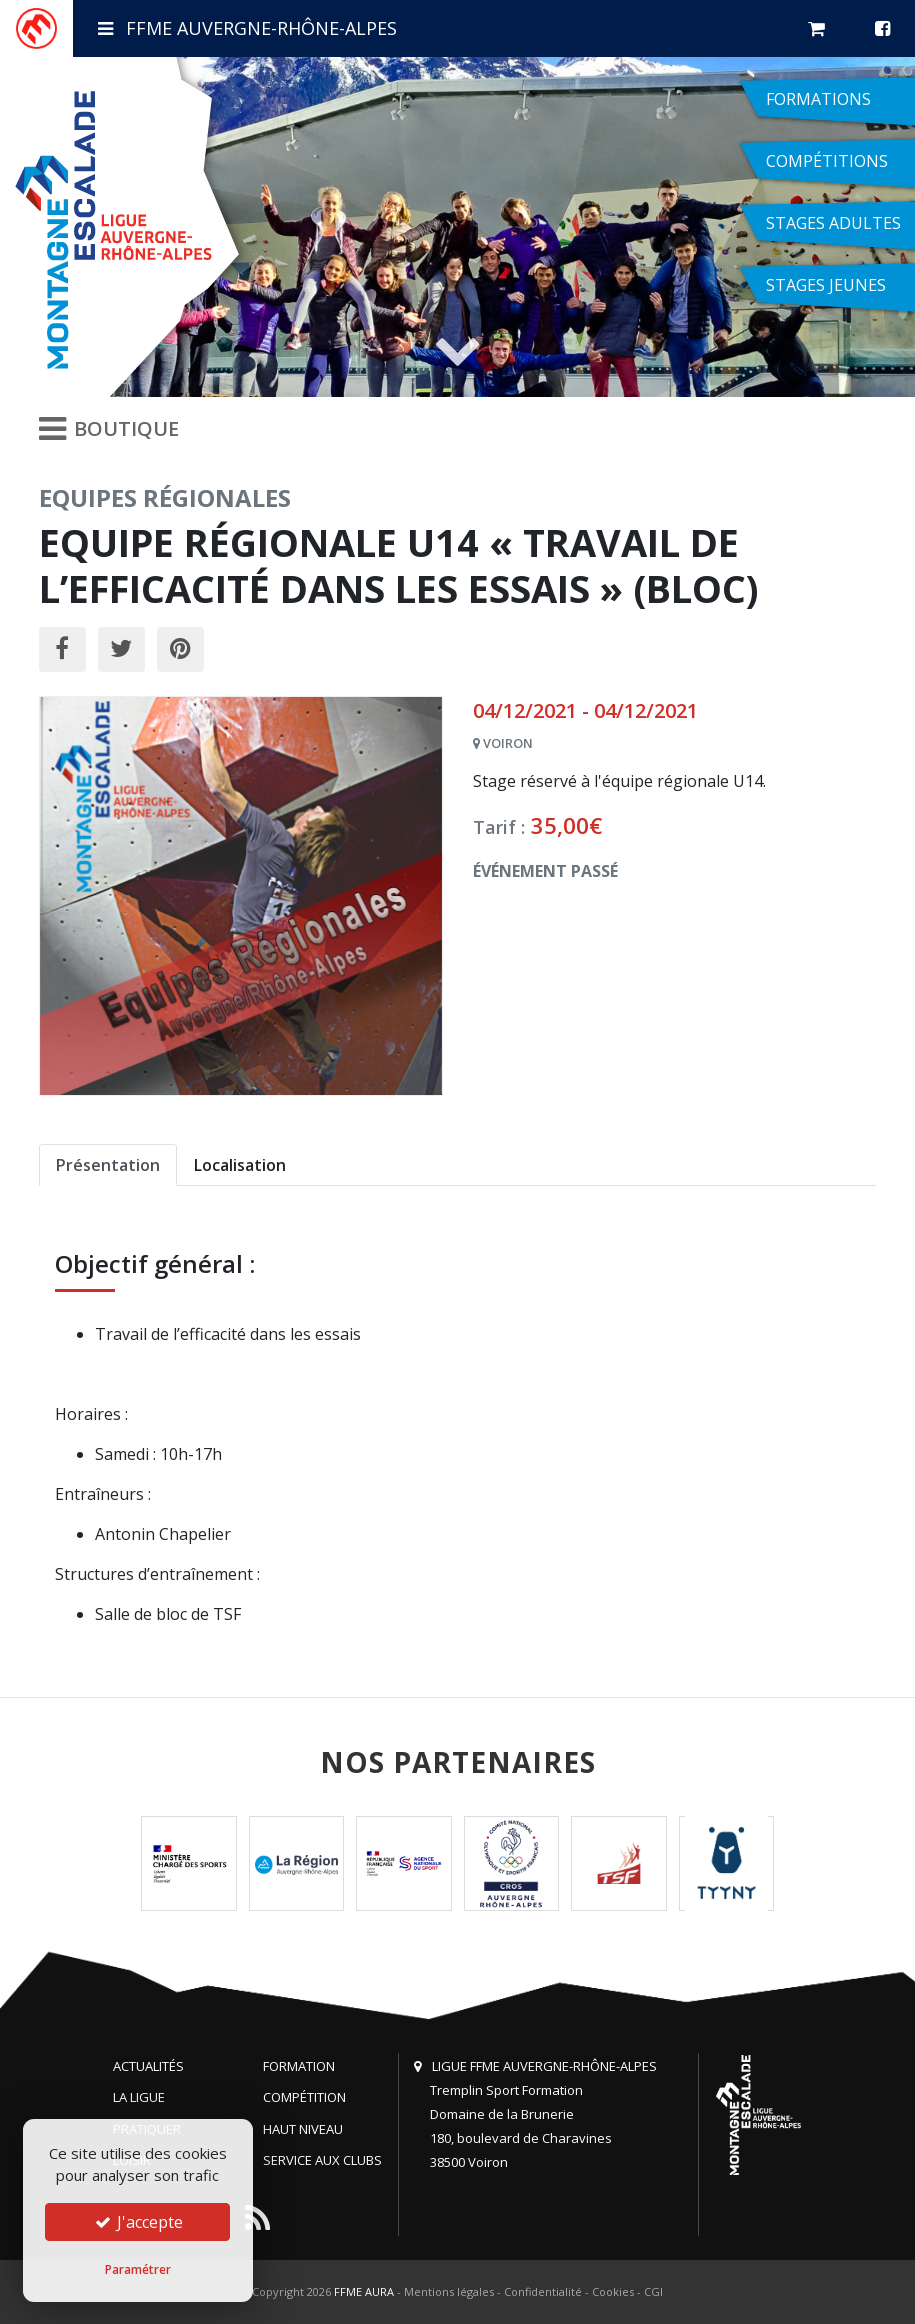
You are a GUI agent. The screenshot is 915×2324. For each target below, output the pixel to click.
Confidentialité (543, 2291)
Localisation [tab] (240, 1165)
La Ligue (139, 2097)
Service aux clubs (322, 2160)
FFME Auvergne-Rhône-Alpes (247, 28)
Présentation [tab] (108, 1165)
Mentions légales (449, 2291)
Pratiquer (147, 2129)
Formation (299, 2066)
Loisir (132, 2160)
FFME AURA (364, 2291)
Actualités (148, 2066)
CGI (653, 2291)
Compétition (304, 2097)
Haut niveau (303, 2129)
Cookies (613, 2291)
